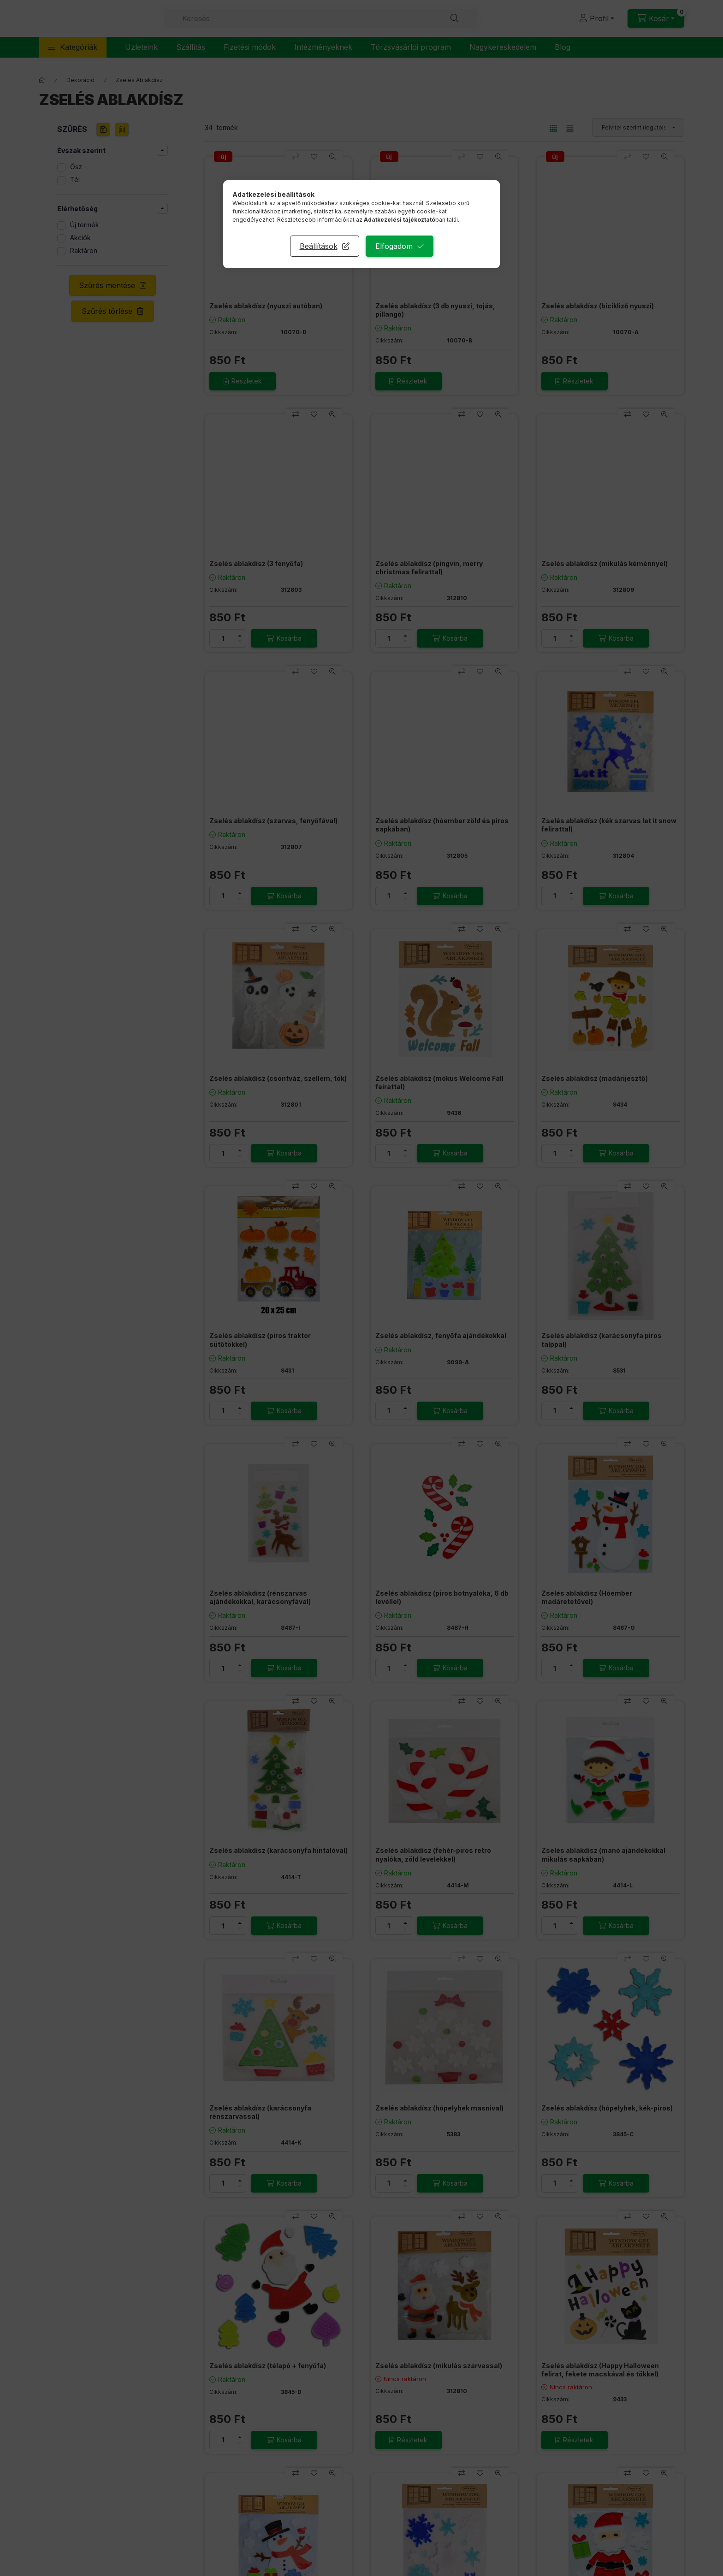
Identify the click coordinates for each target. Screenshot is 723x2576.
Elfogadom (394, 246)
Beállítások (319, 246)
